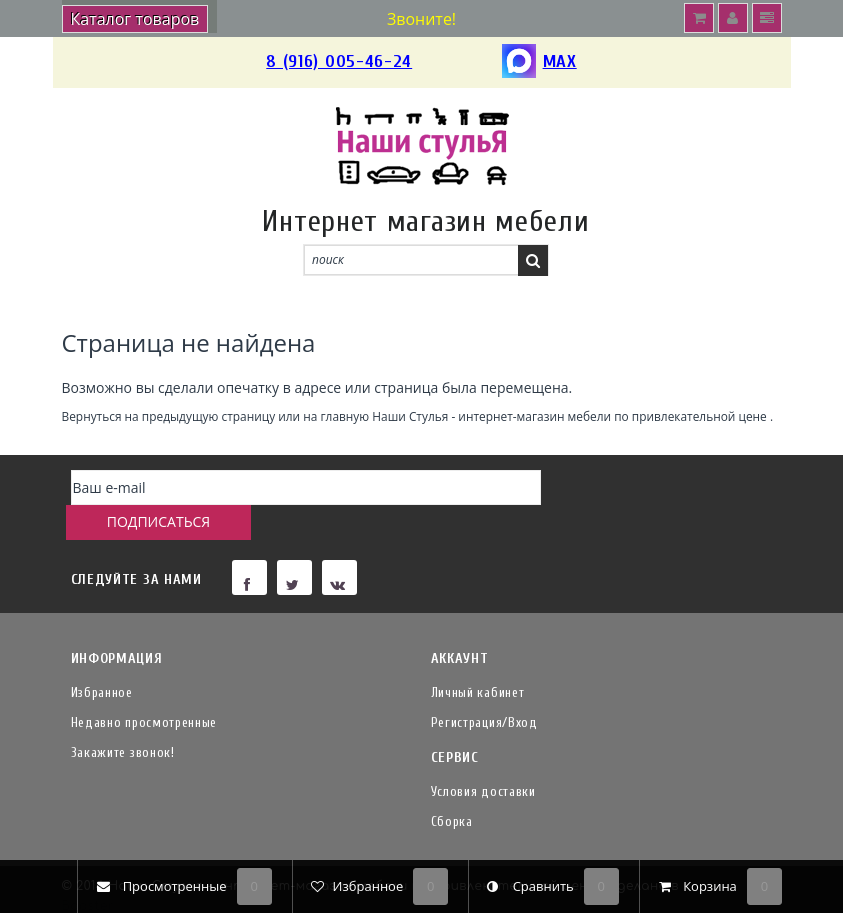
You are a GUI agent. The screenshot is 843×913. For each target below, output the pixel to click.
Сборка (452, 786)
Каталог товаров (135, 19)
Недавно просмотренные (144, 687)
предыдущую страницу (208, 416)
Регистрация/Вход (484, 687)
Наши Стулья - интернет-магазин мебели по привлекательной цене (569, 416)
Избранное (102, 657)
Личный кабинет (478, 657)
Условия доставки (483, 756)
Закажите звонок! (123, 717)
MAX (539, 62)
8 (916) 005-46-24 (339, 61)
